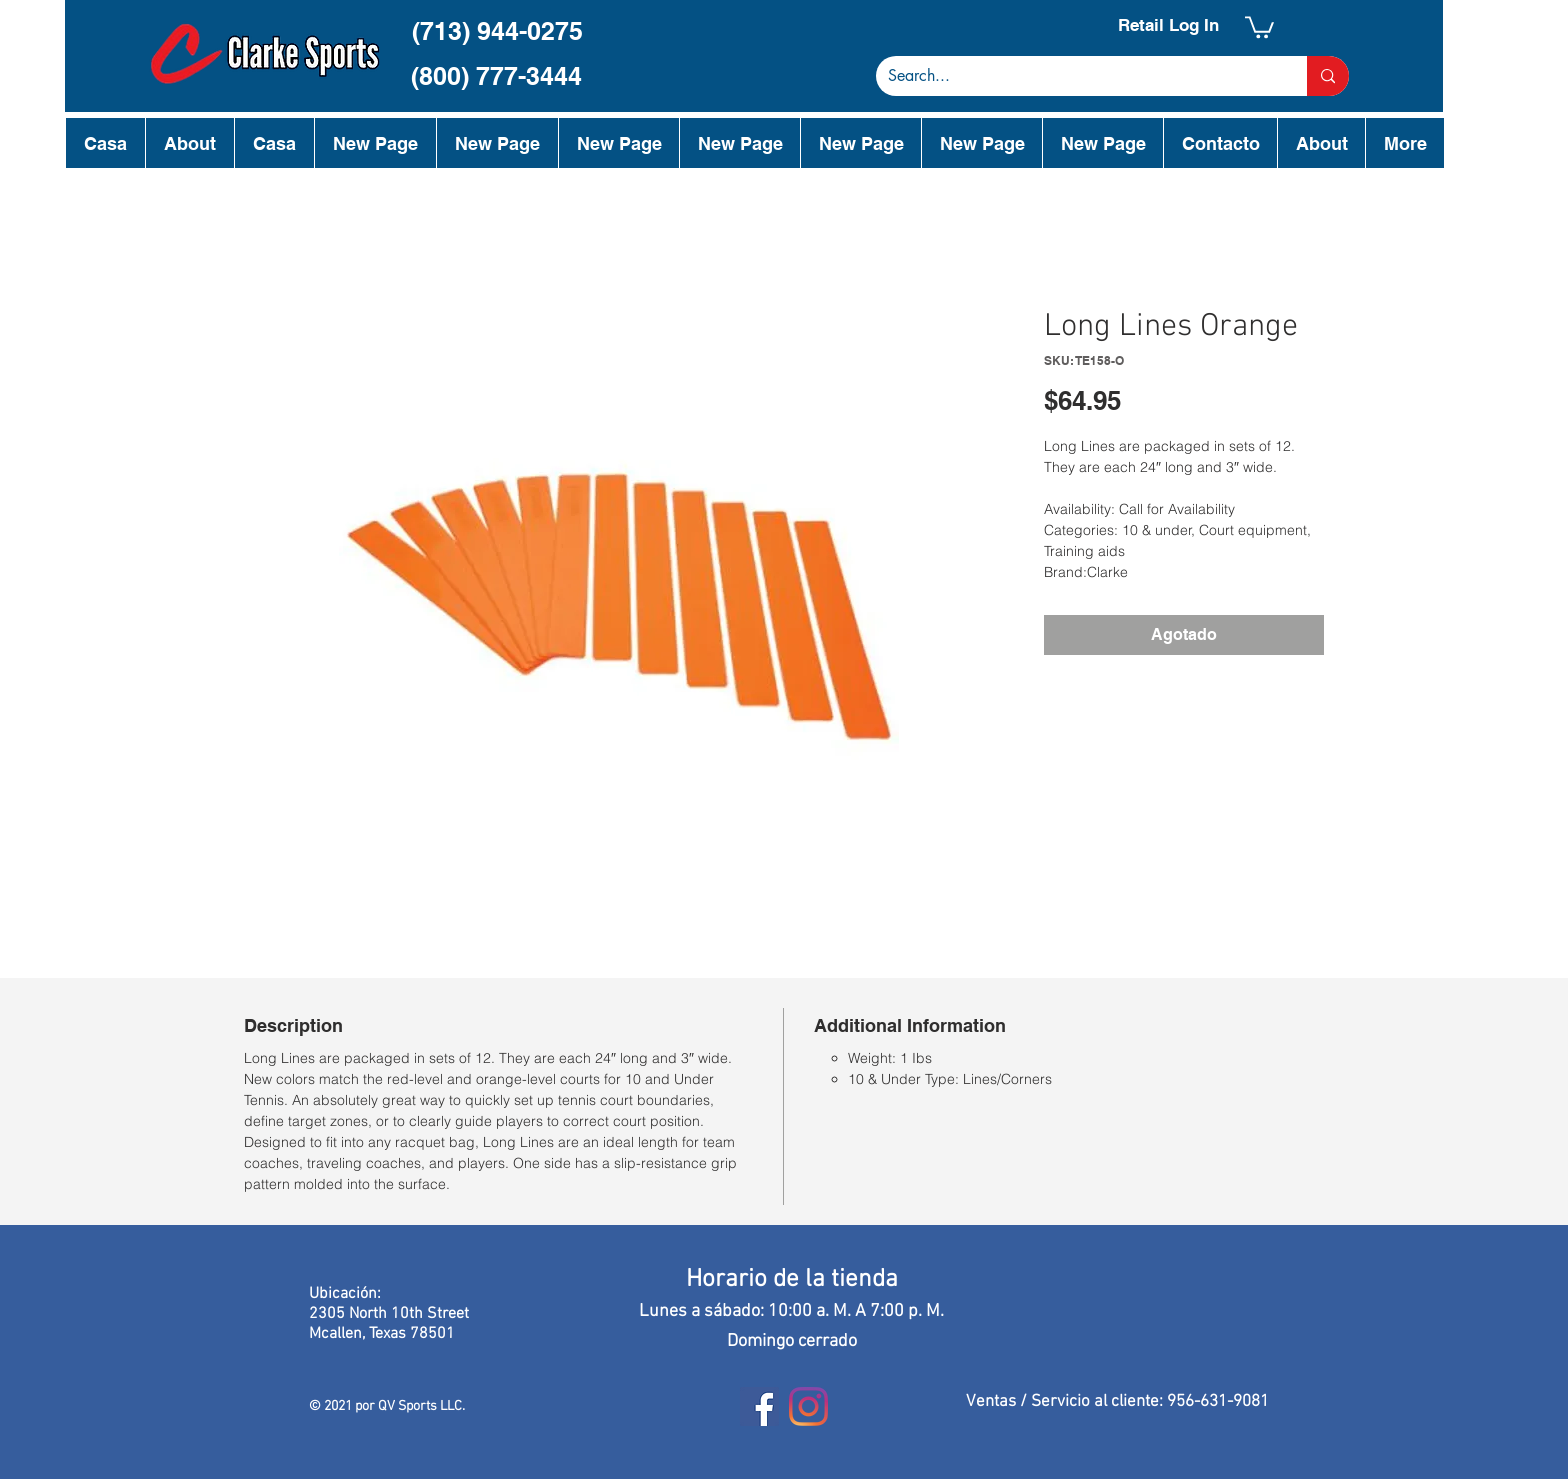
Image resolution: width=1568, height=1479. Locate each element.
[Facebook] (759, 1406)
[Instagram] (808, 1406)
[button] (1259, 26)
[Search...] (1076, 76)
